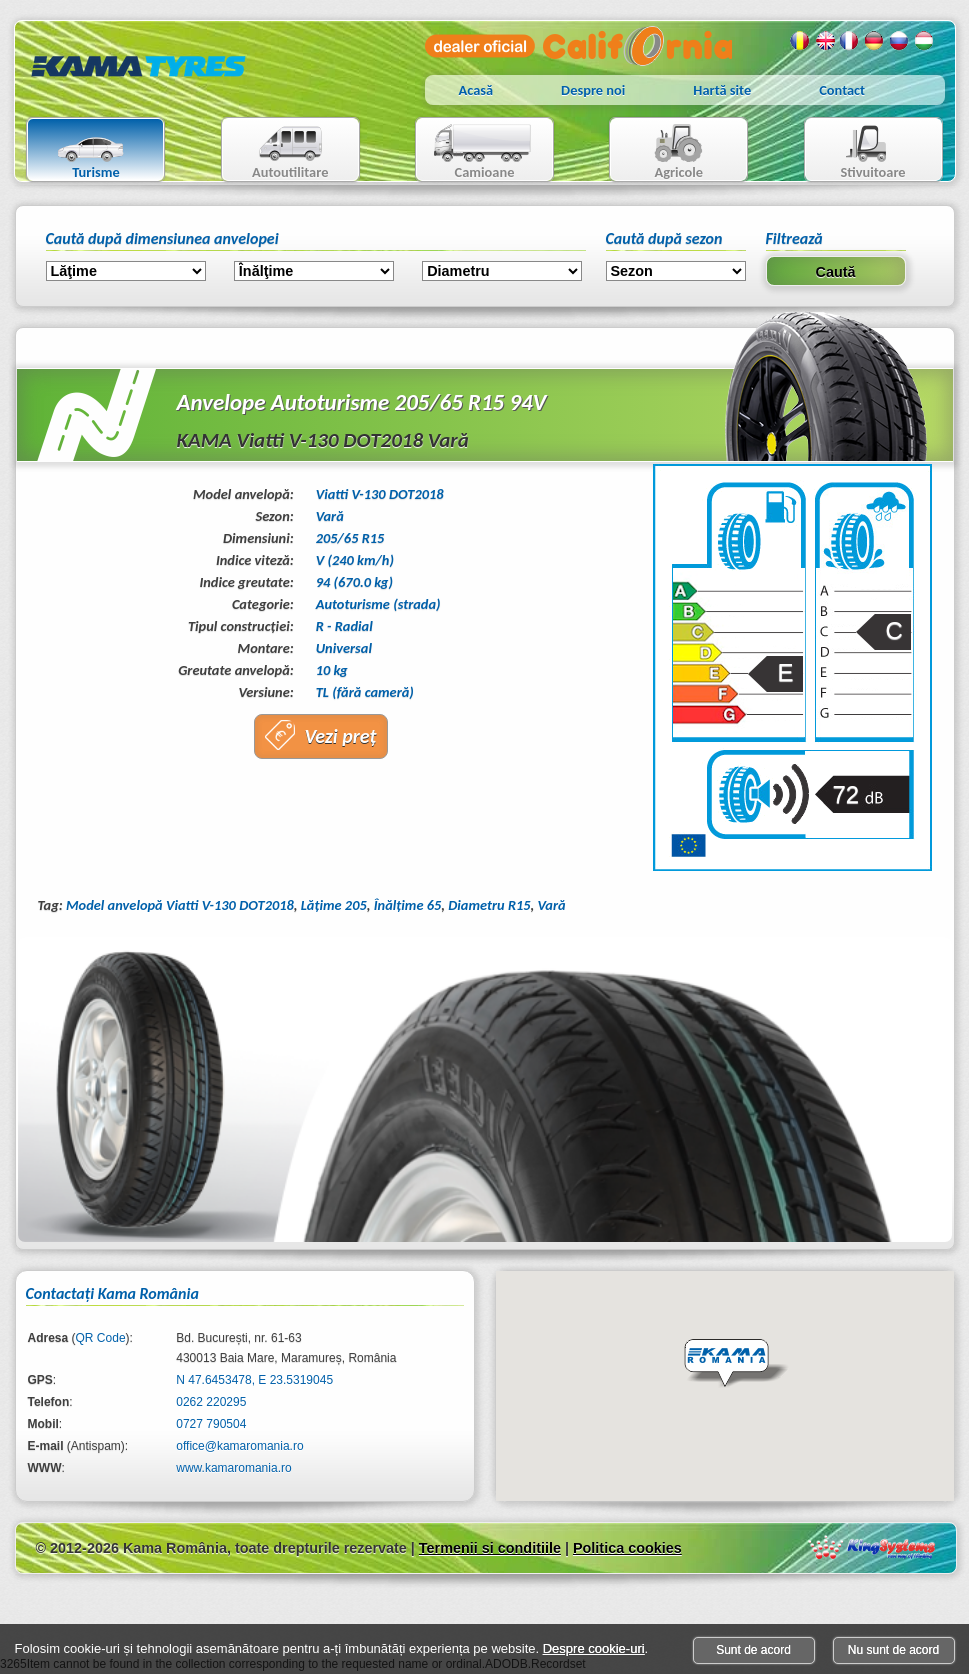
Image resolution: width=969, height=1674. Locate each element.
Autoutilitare (275, 151)
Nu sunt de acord (893, 1650)
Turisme (78, 151)
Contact (842, 90)
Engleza (825, 41)
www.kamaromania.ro (233, 1468)
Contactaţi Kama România (112, 1293)
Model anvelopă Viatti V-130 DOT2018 (180, 905)
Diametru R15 (489, 905)
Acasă (476, 90)
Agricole (658, 151)
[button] (736, 1364)
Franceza (850, 41)
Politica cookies (627, 1548)
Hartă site (722, 90)
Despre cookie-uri (594, 1648)
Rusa (900, 41)
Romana (800, 41)
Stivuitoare (855, 151)
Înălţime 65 (408, 905)
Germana (875, 41)
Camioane (476, 151)
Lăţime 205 (334, 905)
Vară (552, 905)
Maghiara (925, 41)
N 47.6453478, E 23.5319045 (254, 1380)
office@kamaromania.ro (239, 1446)
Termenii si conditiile (490, 1548)
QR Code (101, 1338)
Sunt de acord (753, 1650)
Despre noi (593, 90)
